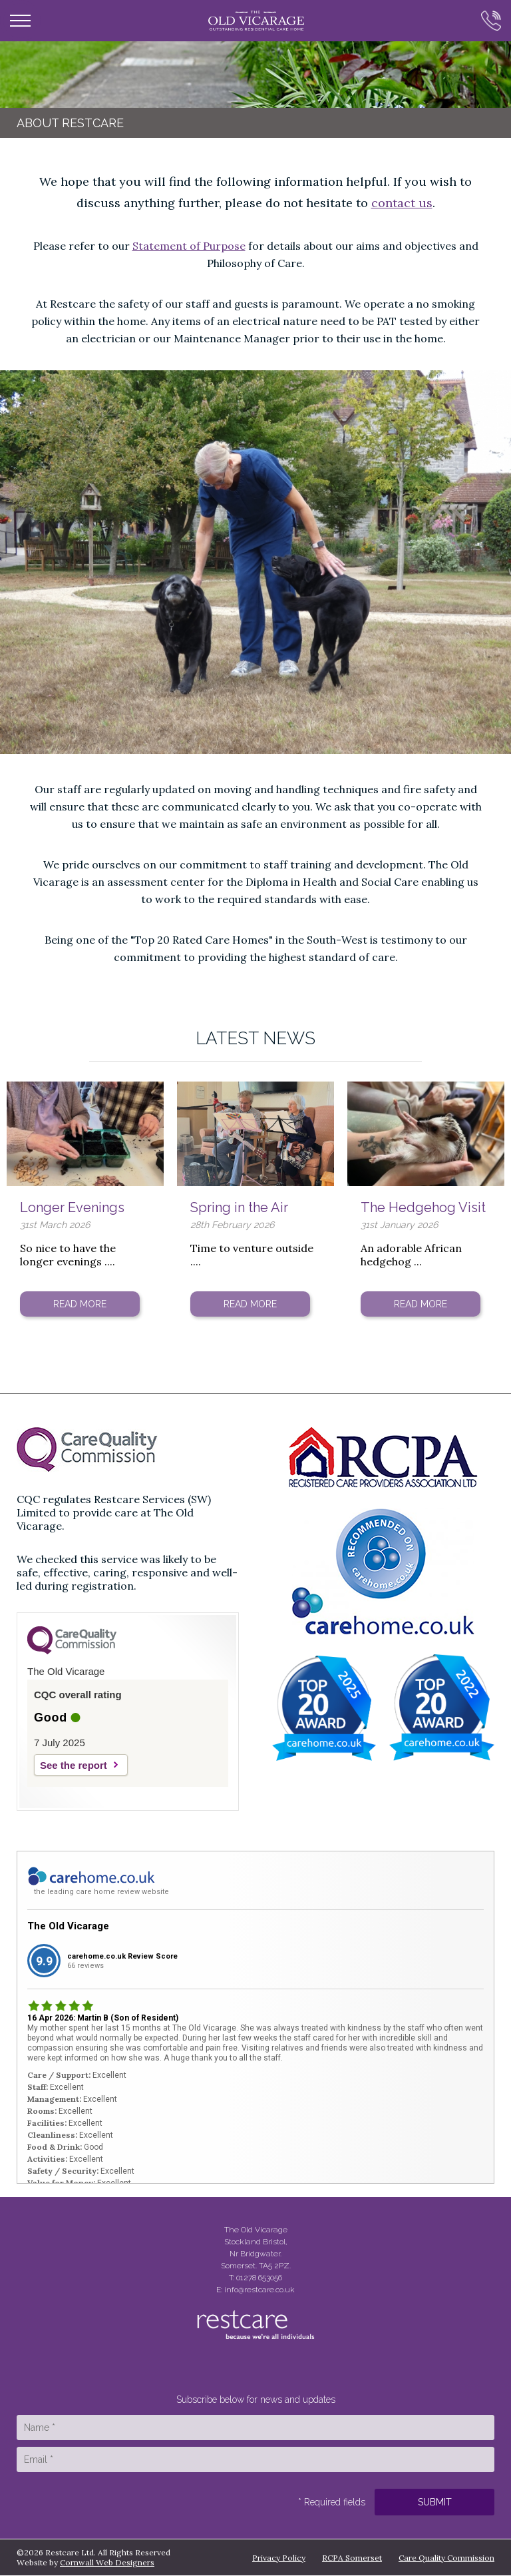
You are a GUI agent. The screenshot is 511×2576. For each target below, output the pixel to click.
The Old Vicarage (68, 1926)
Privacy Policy (278, 2558)
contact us (401, 202)
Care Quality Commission (446, 2558)
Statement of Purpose (189, 245)
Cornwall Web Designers (107, 2562)
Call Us (486, 20)
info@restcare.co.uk (259, 2289)
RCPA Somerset (352, 2558)
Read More (79, 1304)
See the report (73, 1765)
